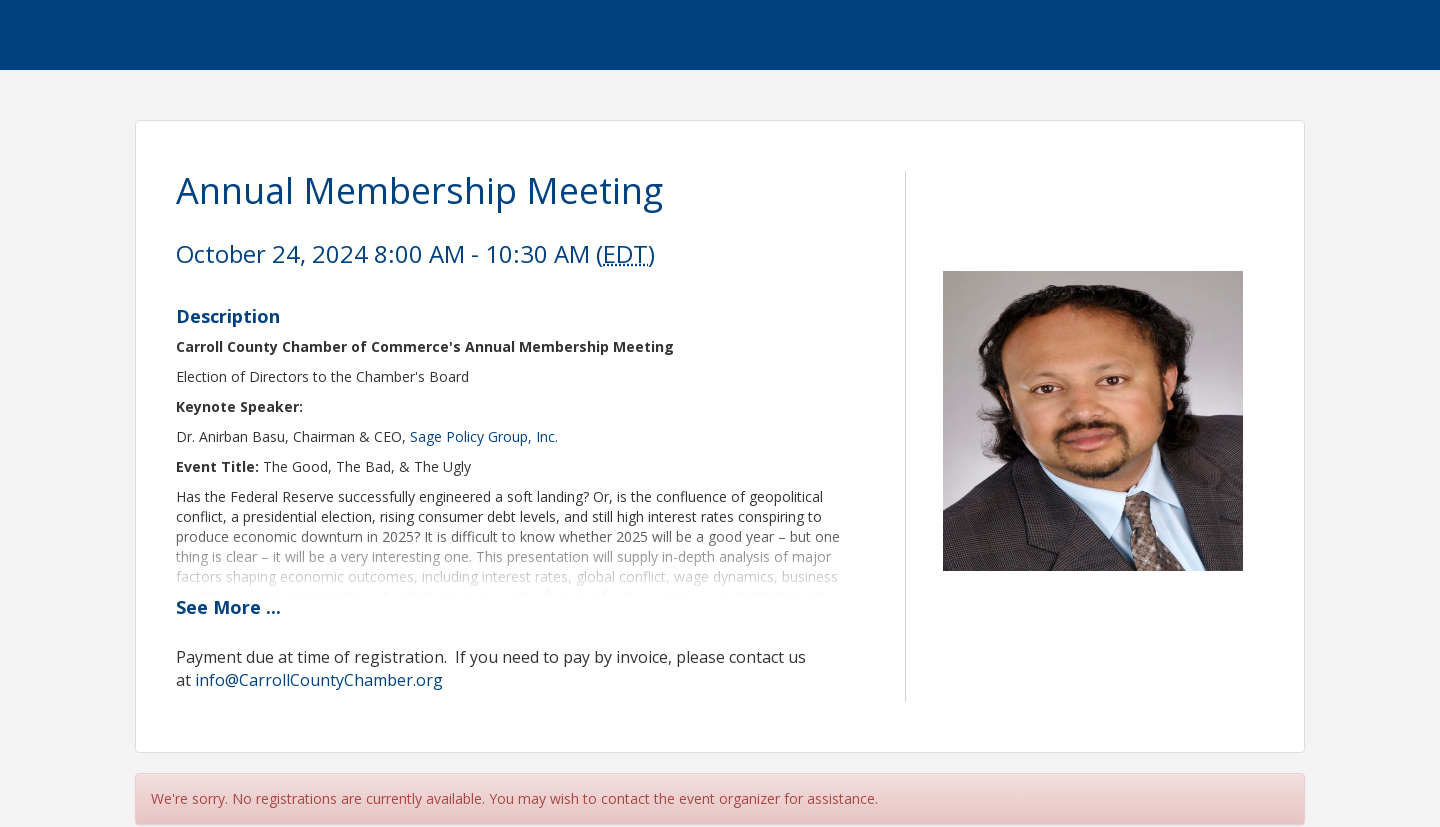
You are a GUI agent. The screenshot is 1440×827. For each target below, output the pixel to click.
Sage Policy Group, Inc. (484, 436)
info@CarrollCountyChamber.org (319, 680)
